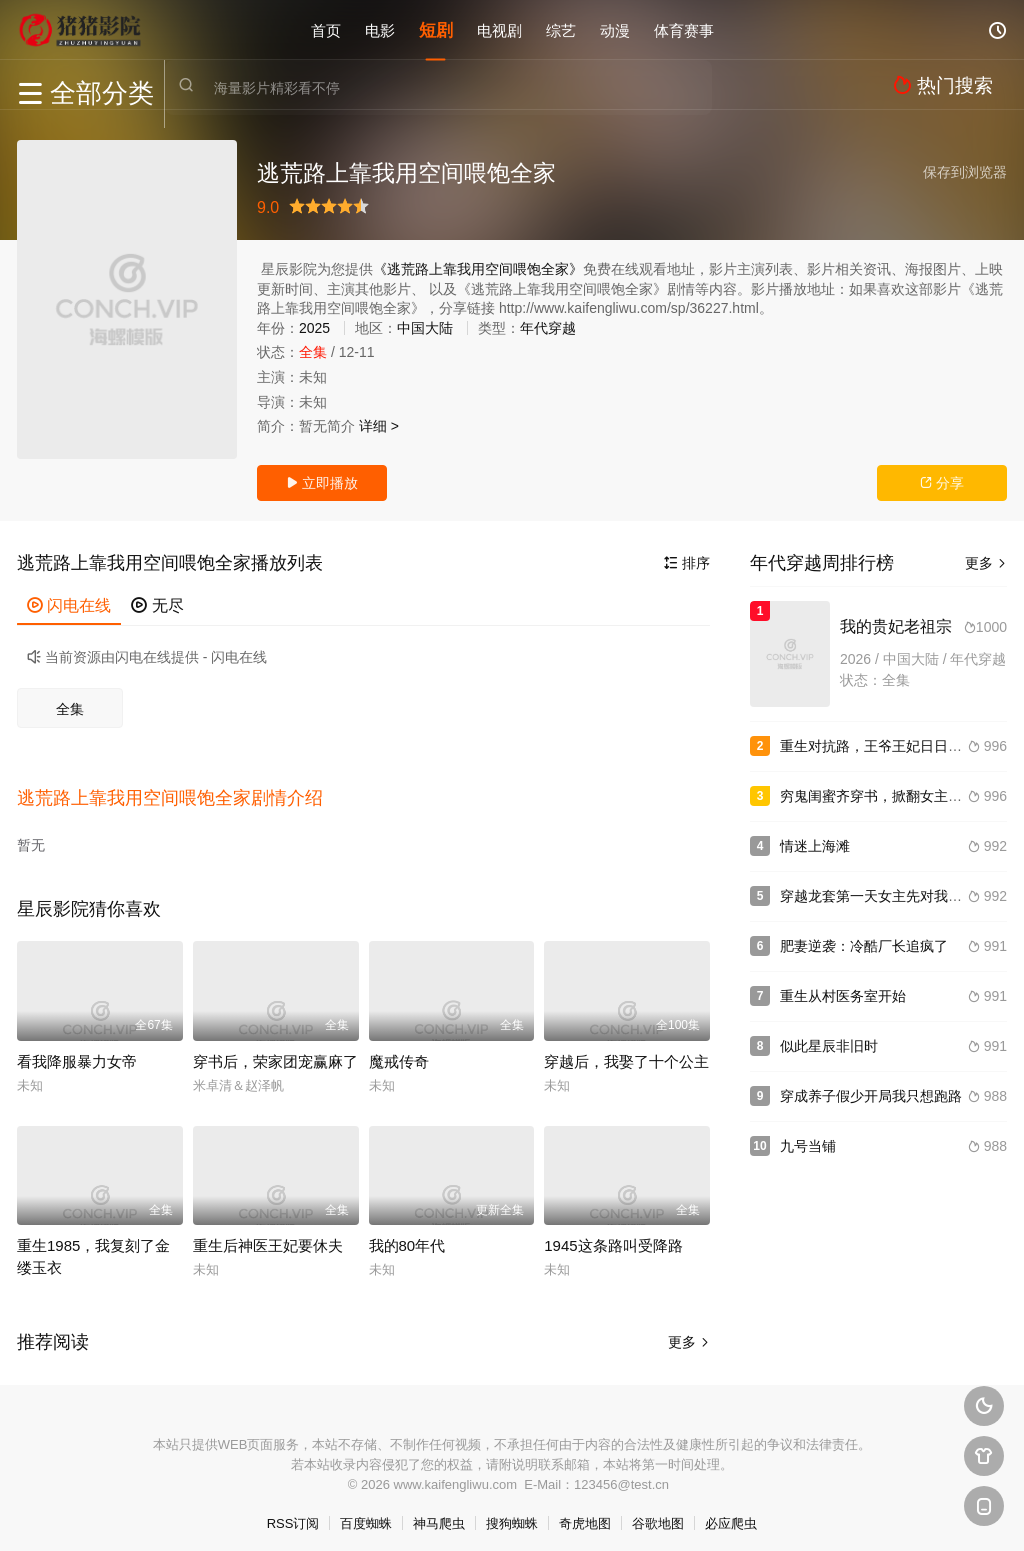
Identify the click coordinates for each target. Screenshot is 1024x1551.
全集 (70, 709)
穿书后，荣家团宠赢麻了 (275, 1048)
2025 (314, 328)
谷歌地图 (658, 1510)
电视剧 (499, 29)
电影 (380, 29)
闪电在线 (69, 605)
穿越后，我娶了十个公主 (626, 1048)
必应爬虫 (731, 1510)
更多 (689, 1329)
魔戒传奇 (399, 1048)
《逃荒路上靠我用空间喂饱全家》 (478, 269)
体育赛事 (684, 29)
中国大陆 (425, 328)
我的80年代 (407, 1232)
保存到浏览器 (965, 172)
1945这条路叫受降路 (613, 1232)
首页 (326, 29)
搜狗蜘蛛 (512, 1510)
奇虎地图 (585, 1510)
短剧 (436, 29)
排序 (687, 563)
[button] (180, 791)
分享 (942, 483)
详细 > (379, 426)
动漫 (615, 29)
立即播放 (322, 483)
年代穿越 (548, 328)
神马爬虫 (439, 1510)
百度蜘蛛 (366, 1510)
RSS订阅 (293, 1510)
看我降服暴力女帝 (77, 1048)
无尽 (157, 605)
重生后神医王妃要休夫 (268, 1232)
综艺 (561, 29)
